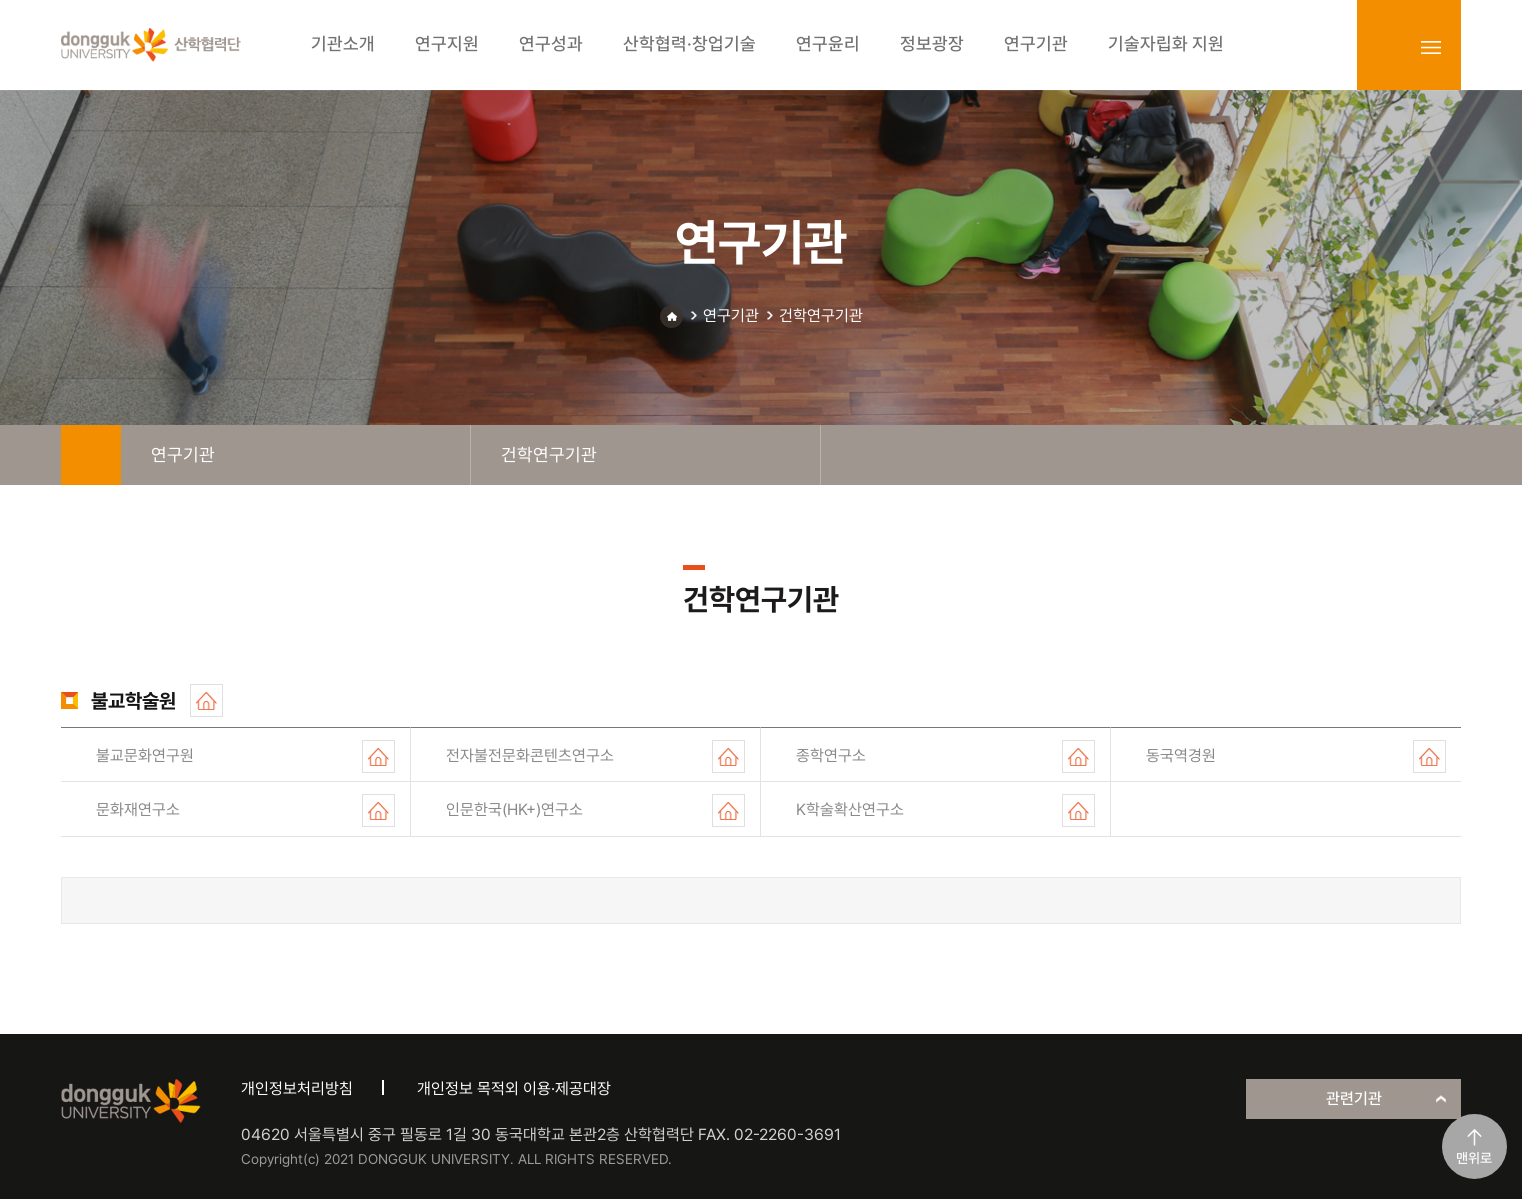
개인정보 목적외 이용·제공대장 (514, 1088)
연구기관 (731, 315)
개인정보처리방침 (297, 1088)
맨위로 (1474, 1158)
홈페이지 (206, 700)
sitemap (1431, 47)
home (91, 455)
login (1387, 47)
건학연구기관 (821, 315)
